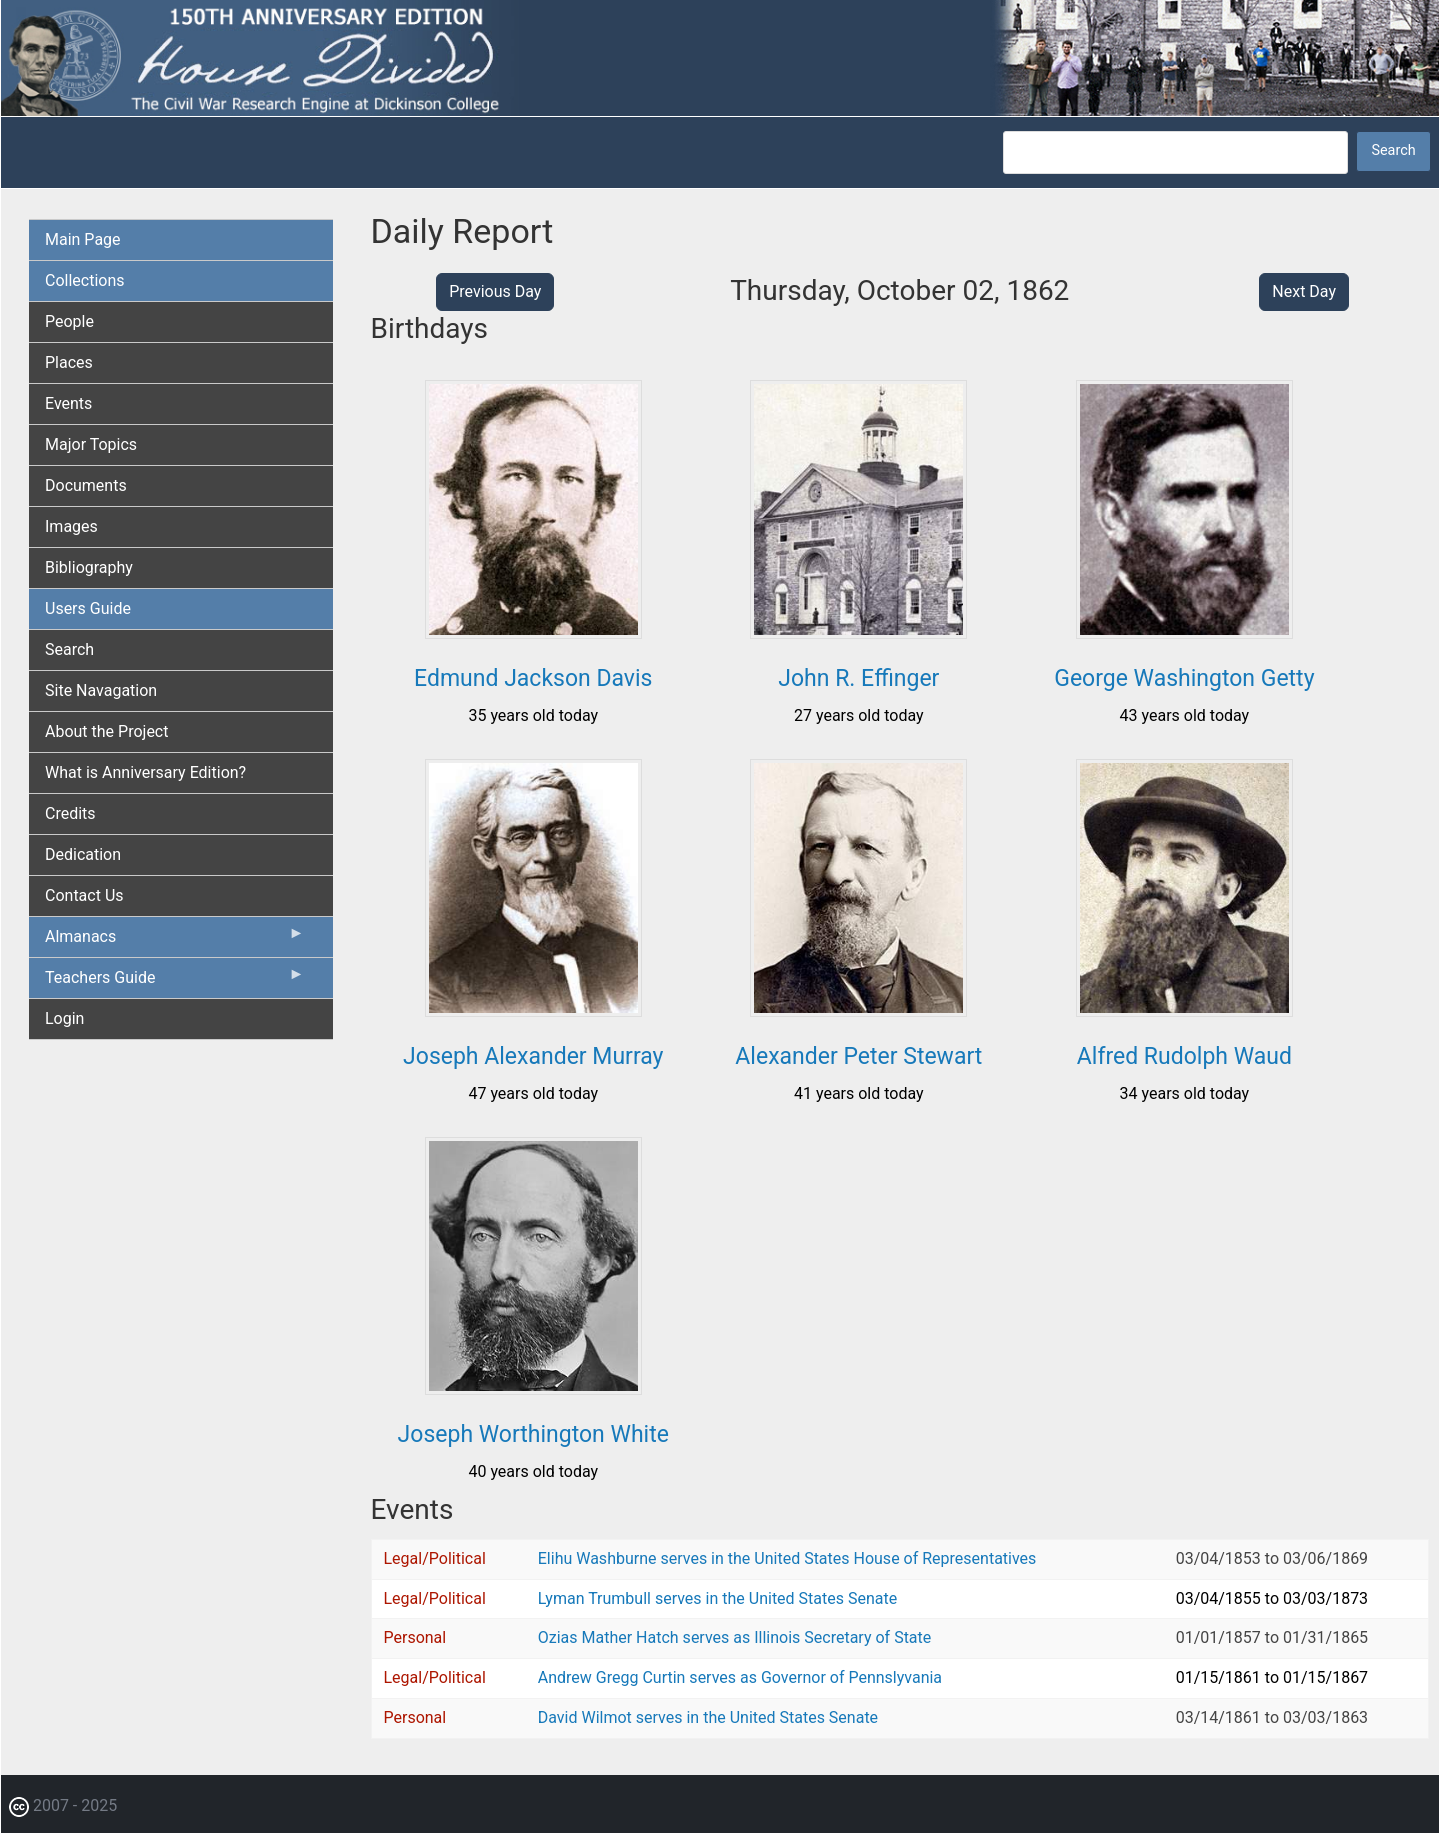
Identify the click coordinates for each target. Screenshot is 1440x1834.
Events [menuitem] (68, 403)
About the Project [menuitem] (106, 731)
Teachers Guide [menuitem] (175, 982)
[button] (533, 631)
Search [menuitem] (69, 649)
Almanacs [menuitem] (175, 941)
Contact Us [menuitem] (84, 895)
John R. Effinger (858, 678)
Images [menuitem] (71, 526)
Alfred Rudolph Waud (1184, 1056)
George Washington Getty (1184, 678)
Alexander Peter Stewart (858, 1056)
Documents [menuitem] (86, 485)
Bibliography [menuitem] (89, 567)
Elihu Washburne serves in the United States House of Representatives (787, 1558)
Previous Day (495, 291)
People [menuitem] (69, 321)
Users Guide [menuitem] (88, 608)
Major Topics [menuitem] (91, 444)
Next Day (1304, 291)
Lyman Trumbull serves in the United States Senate (717, 1598)
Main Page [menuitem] (83, 239)
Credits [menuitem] (70, 813)
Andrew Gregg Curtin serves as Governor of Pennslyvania (740, 1677)
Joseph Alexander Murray (533, 1056)
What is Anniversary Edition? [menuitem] (145, 772)
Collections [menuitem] (85, 280)
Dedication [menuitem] (83, 854)
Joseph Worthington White (533, 1434)
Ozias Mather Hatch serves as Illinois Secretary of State (735, 1637)
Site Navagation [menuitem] (101, 690)
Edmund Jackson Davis (533, 678)
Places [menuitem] (69, 362)
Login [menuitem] (64, 1018)
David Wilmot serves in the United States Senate (708, 1717)
